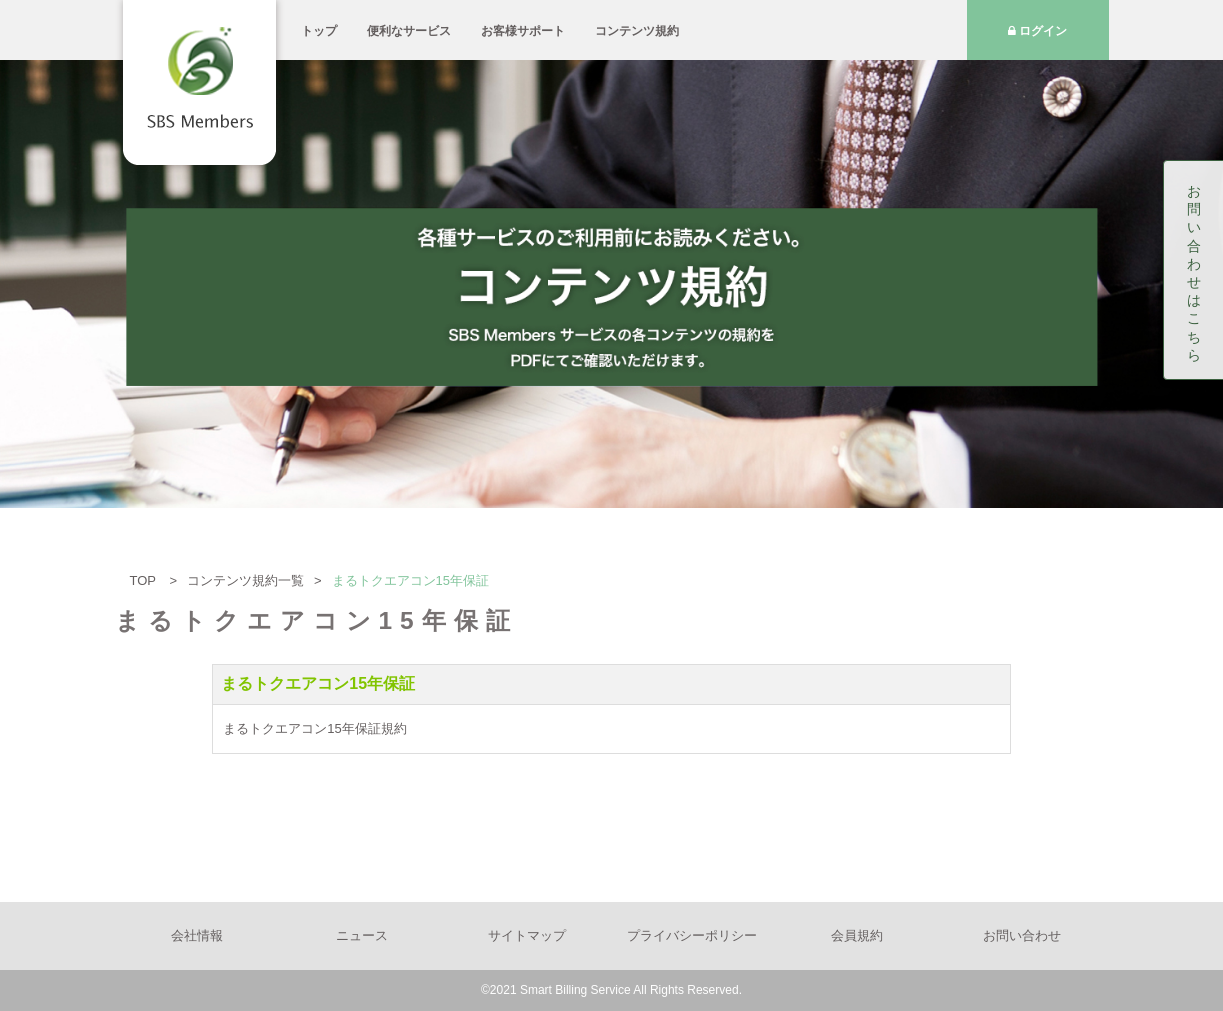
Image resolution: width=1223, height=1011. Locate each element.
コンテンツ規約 (637, 31)
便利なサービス (409, 31)
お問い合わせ (1022, 935)
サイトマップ (527, 935)
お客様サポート (523, 31)
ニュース (362, 935)
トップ (319, 31)
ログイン (1037, 31)
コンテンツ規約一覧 (245, 580)
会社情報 (197, 935)
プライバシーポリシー (692, 935)
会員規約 (857, 935)
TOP (145, 580)
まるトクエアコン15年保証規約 (314, 728)
